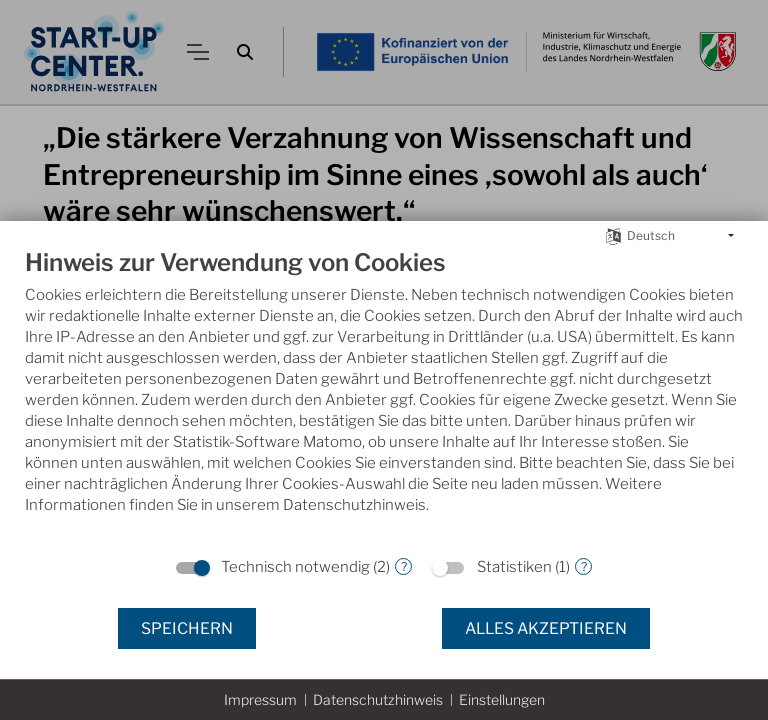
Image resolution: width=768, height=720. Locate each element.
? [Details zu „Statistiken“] (584, 566)
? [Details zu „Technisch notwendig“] (404, 566)
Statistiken (514, 567)
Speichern (187, 628)
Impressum (260, 699)
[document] (384, 396)
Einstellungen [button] (502, 699)
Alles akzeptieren (546, 628)
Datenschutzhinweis (378, 699)
